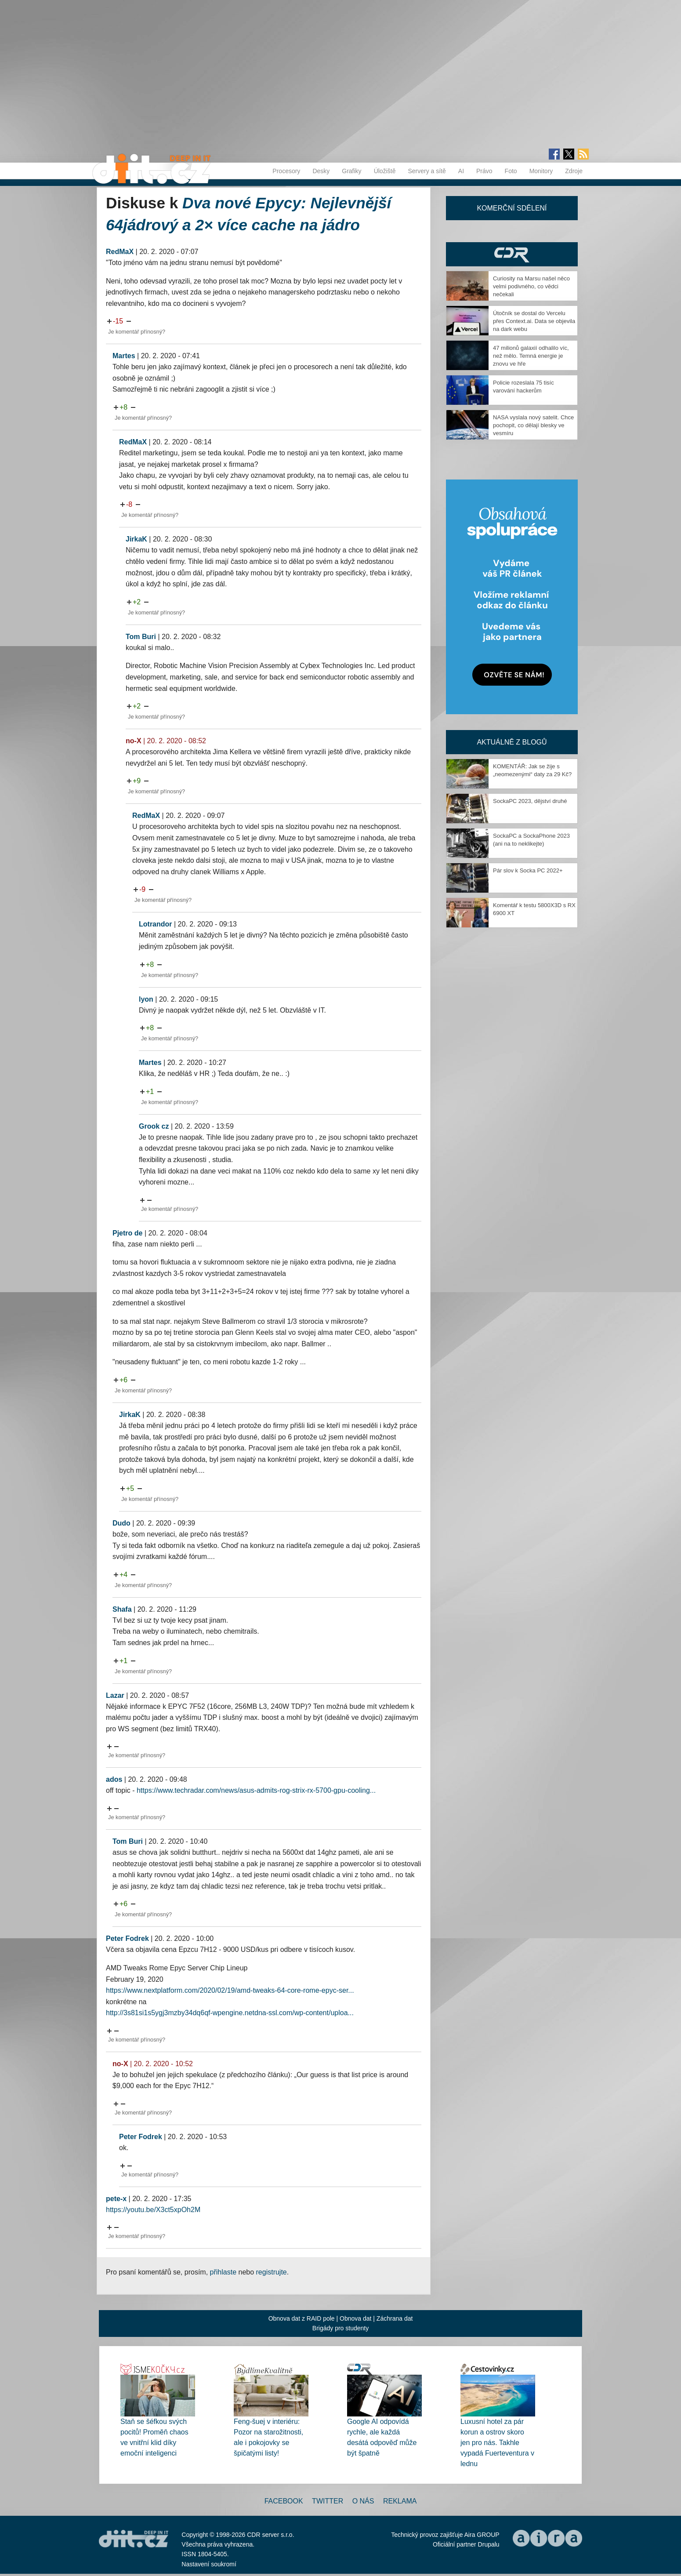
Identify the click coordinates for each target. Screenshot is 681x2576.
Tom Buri (141, 636)
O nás (363, 2501)
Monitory (541, 170)
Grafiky (351, 170)
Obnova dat (355, 2318)
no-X (133, 741)
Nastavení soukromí (208, 2564)
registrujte (271, 2272)
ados (114, 1779)
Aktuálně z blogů (512, 742)
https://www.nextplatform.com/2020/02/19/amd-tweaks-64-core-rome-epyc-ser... (230, 1990)
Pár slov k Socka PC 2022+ (528, 870)
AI (461, 170)
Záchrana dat (395, 2318)
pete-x (116, 2198)
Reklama (400, 2501)
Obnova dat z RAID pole (301, 2318)
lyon (146, 999)
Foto (511, 170)
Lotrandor (155, 924)
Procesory (286, 170)
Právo (484, 170)
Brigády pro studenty (340, 2328)
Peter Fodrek (127, 1938)
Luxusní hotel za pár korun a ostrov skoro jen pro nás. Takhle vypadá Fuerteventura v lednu (497, 2442)
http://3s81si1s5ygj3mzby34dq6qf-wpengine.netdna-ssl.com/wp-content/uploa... (230, 2012)
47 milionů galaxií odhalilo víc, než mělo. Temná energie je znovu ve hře (531, 356)
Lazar (115, 1695)
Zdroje (574, 170)
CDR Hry (512, 254)
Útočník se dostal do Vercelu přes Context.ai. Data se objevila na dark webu (534, 321)
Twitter (327, 2501)
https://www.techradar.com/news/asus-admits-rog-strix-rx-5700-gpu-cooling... (256, 1790)
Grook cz (154, 1126)
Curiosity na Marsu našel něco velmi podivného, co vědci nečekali (531, 286)
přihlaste (223, 2272)
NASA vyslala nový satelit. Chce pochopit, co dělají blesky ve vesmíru (533, 425)
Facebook (283, 2501)
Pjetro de (127, 1233)
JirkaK (136, 539)
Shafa (122, 1609)
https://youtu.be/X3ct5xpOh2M (153, 2209)
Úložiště (385, 170)
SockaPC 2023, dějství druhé (530, 801)
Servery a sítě (427, 170)
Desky (321, 170)
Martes (123, 356)
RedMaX (120, 251)
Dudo (121, 1523)
